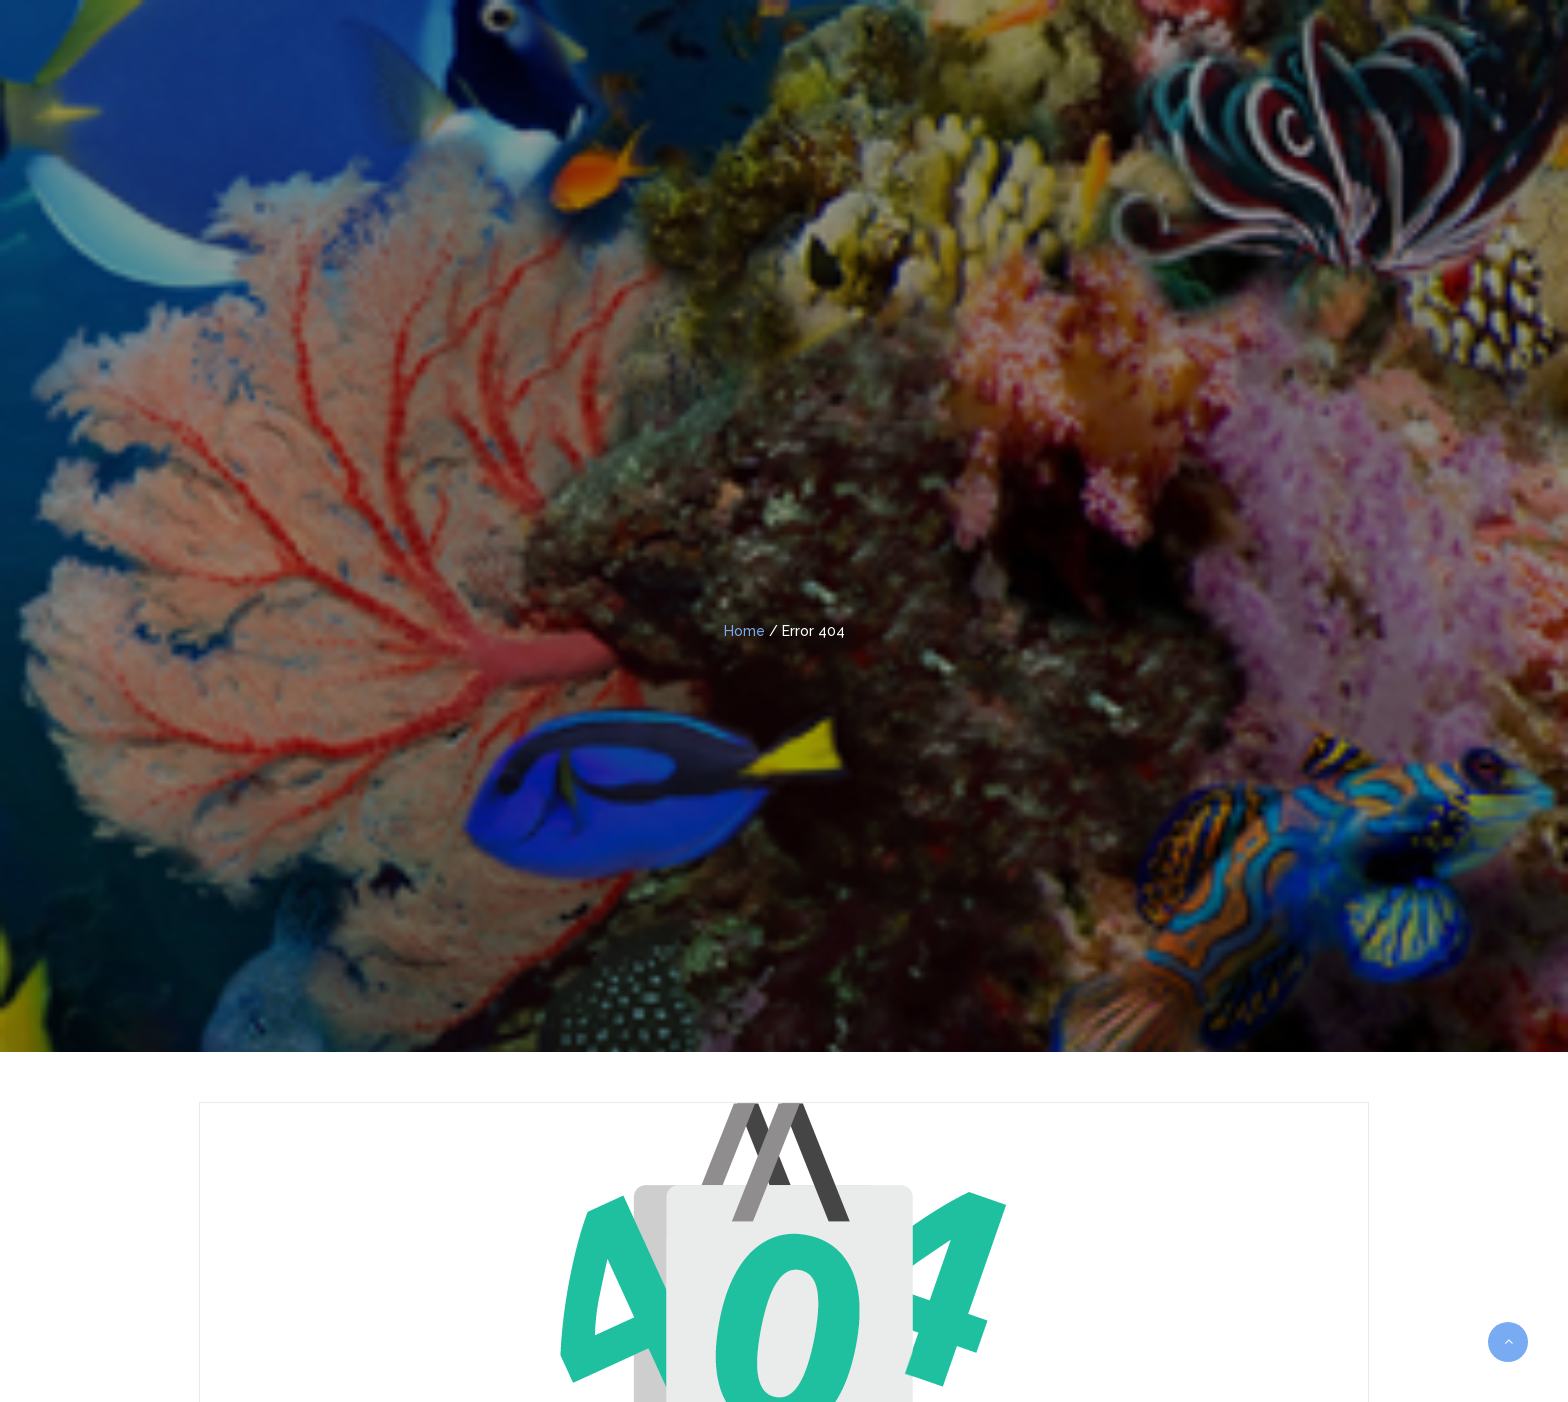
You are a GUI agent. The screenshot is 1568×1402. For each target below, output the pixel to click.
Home (744, 631)
